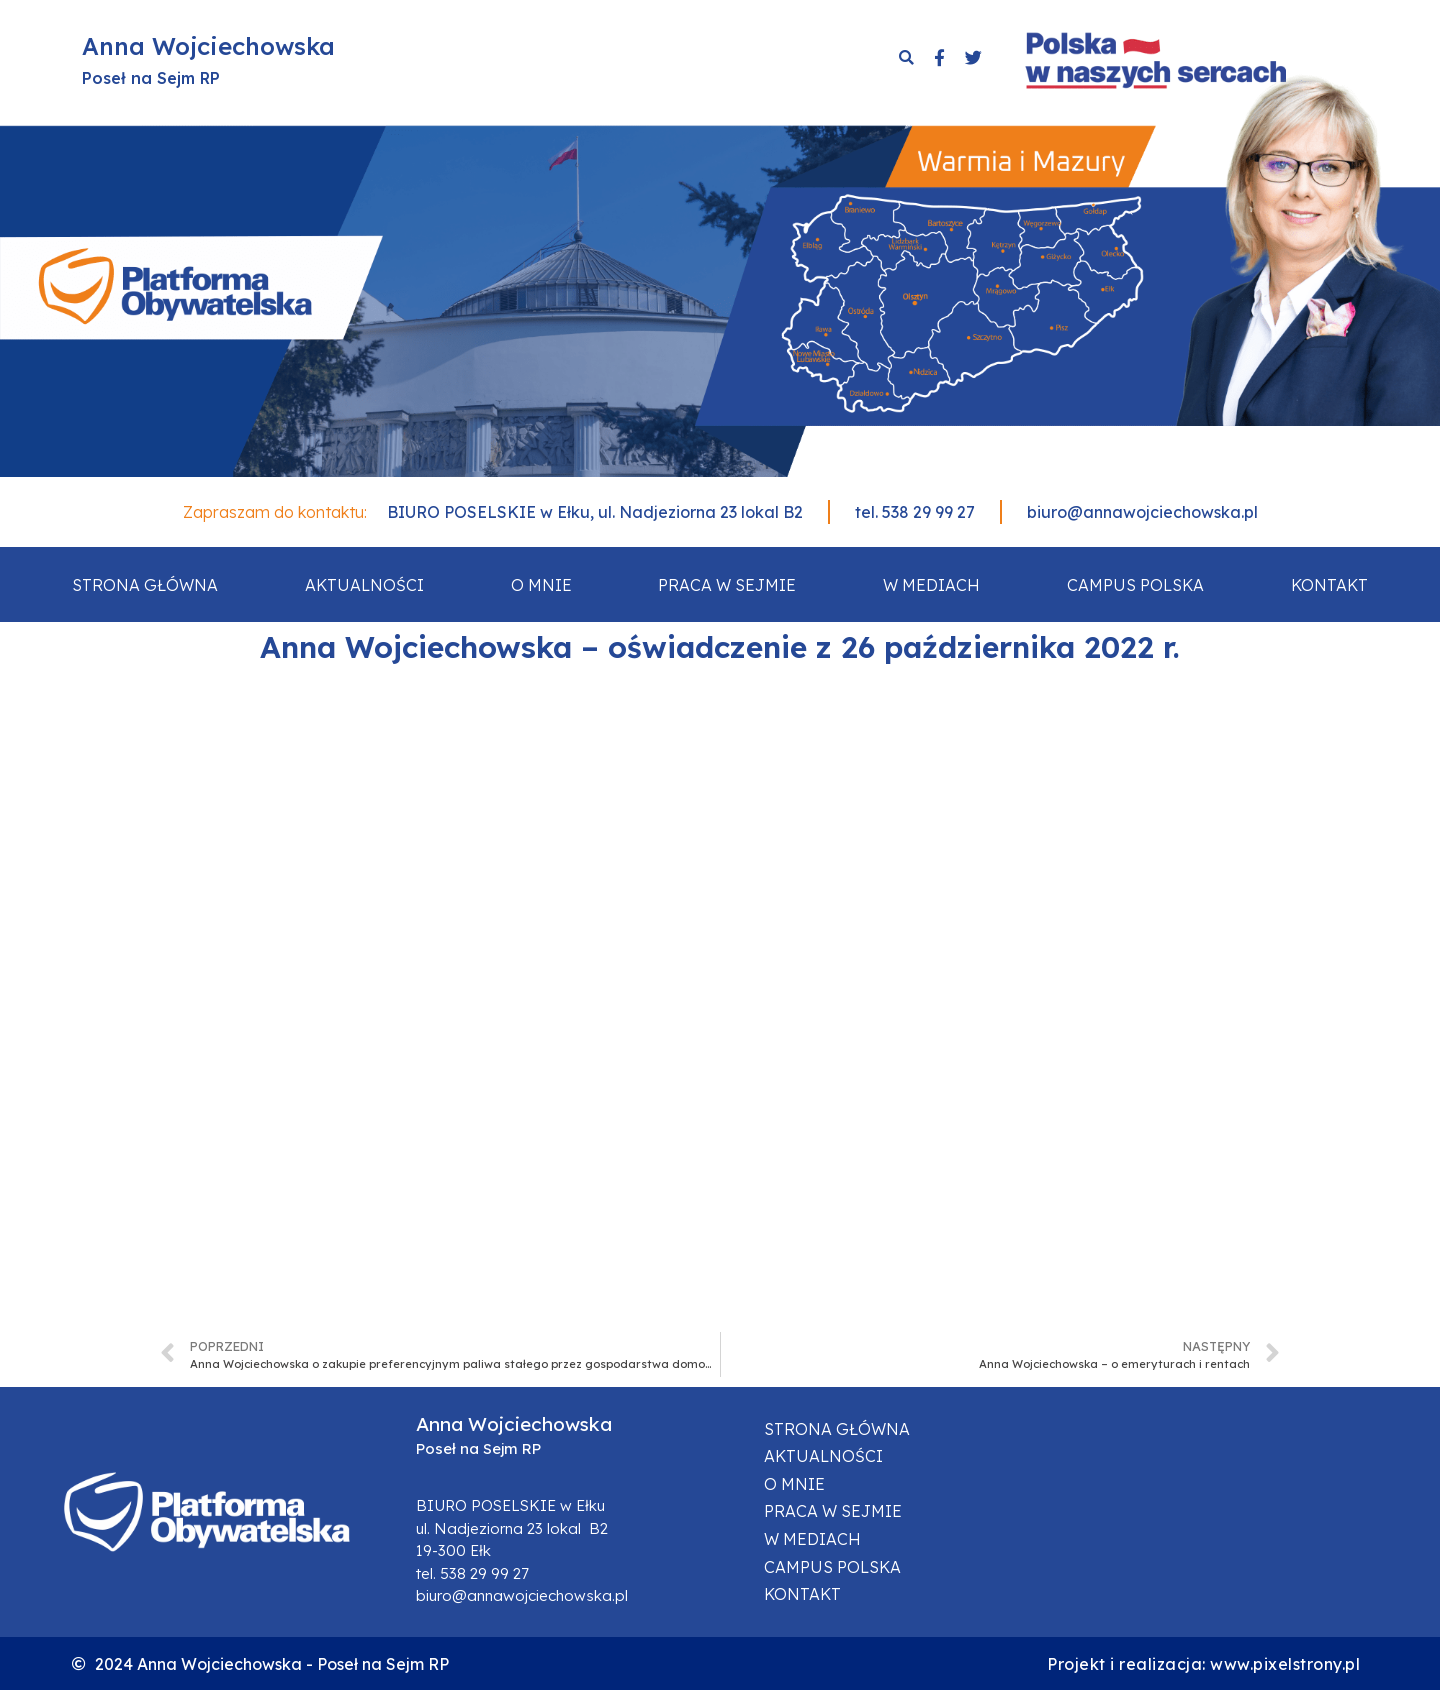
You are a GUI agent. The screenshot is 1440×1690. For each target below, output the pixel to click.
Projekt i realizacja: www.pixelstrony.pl (1203, 1664)
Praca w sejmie (727, 585)
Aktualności (364, 585)
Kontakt (1329, 585)
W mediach (931, 585)
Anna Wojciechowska (208, 46)
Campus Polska (1135, 585)
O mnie (541, 585)
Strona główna (145, 585)
